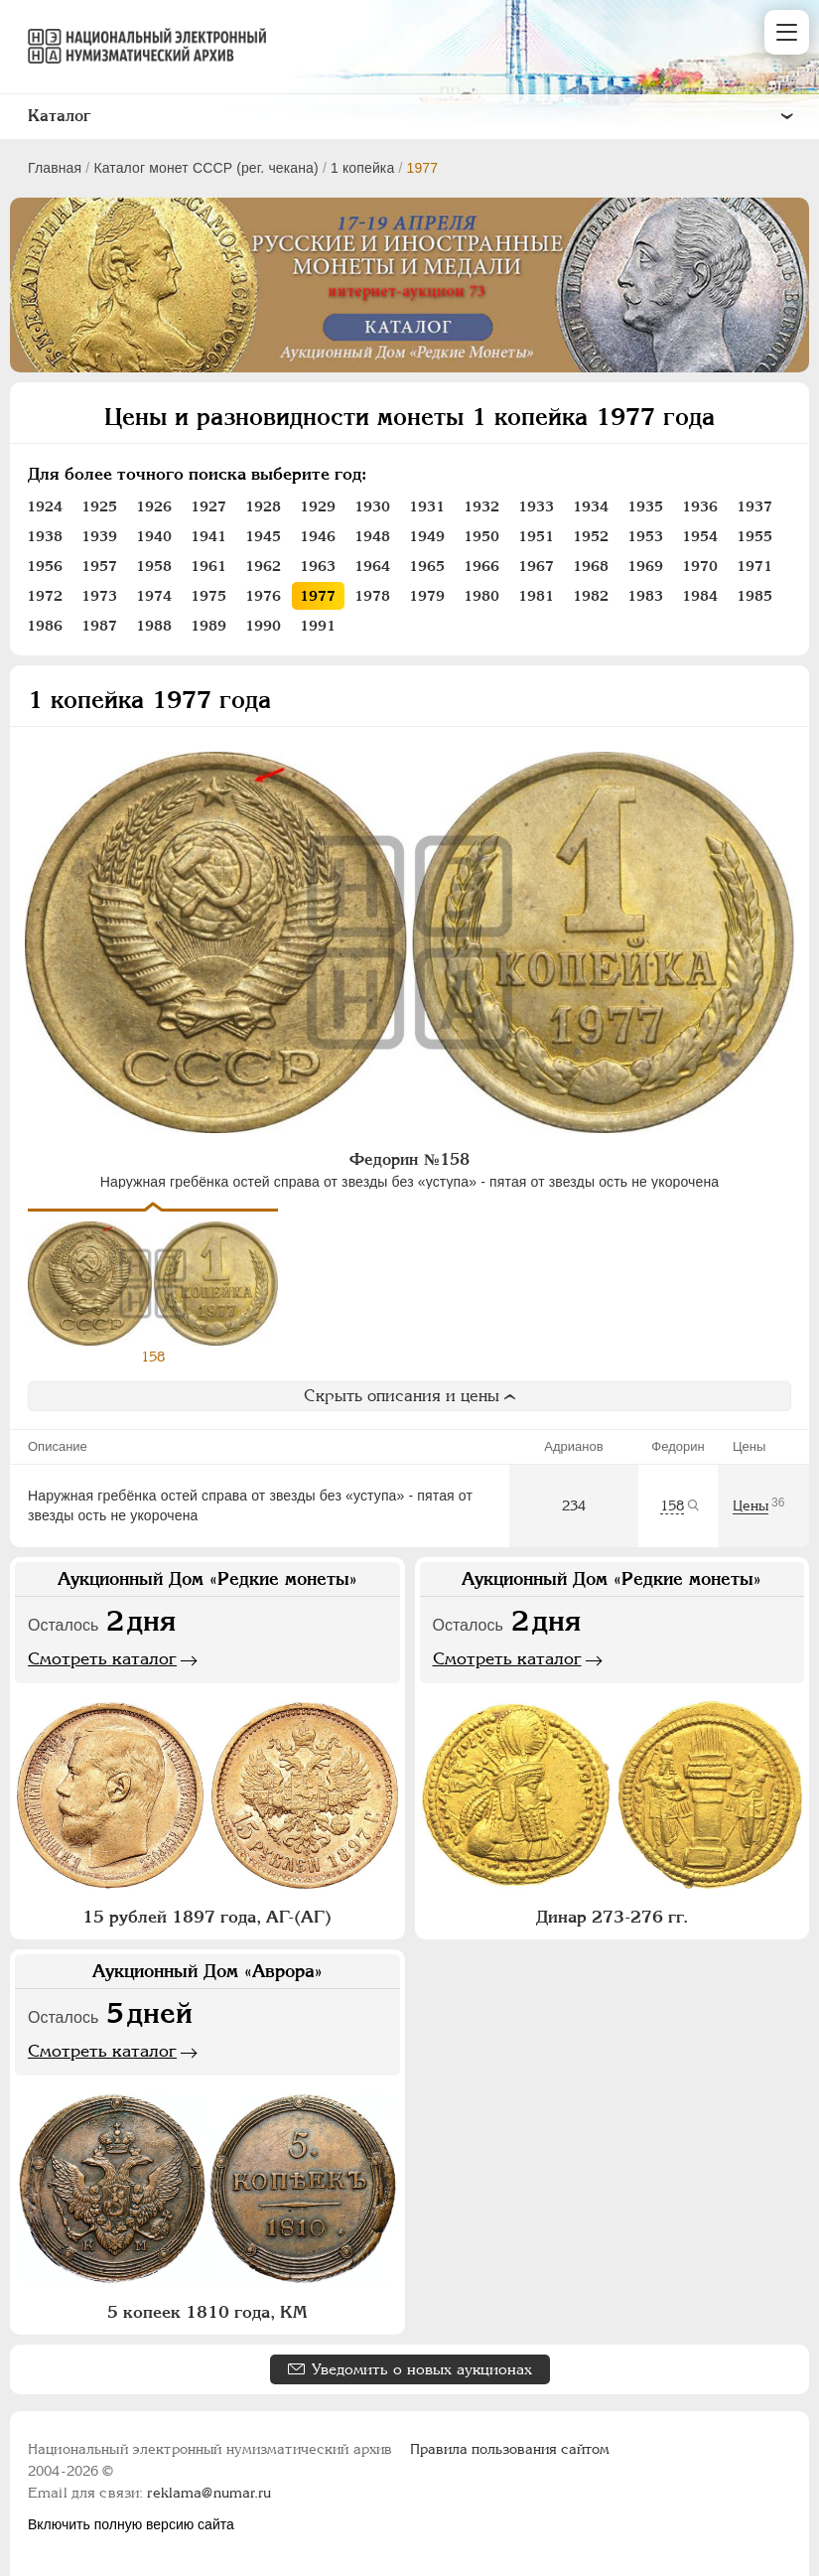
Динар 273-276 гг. (612, 1923)
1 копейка (362, 168)
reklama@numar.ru (209, 2493)
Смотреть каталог (102, 1665)
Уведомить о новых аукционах (422, 2375)
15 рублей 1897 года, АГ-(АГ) (207, 1923)
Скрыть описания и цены (409, 1402)
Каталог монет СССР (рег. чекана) (205, 168)
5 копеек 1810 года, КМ (207, 2319)
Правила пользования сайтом (510, 2449)
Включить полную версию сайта (131, 2524)
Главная (54, 168)
